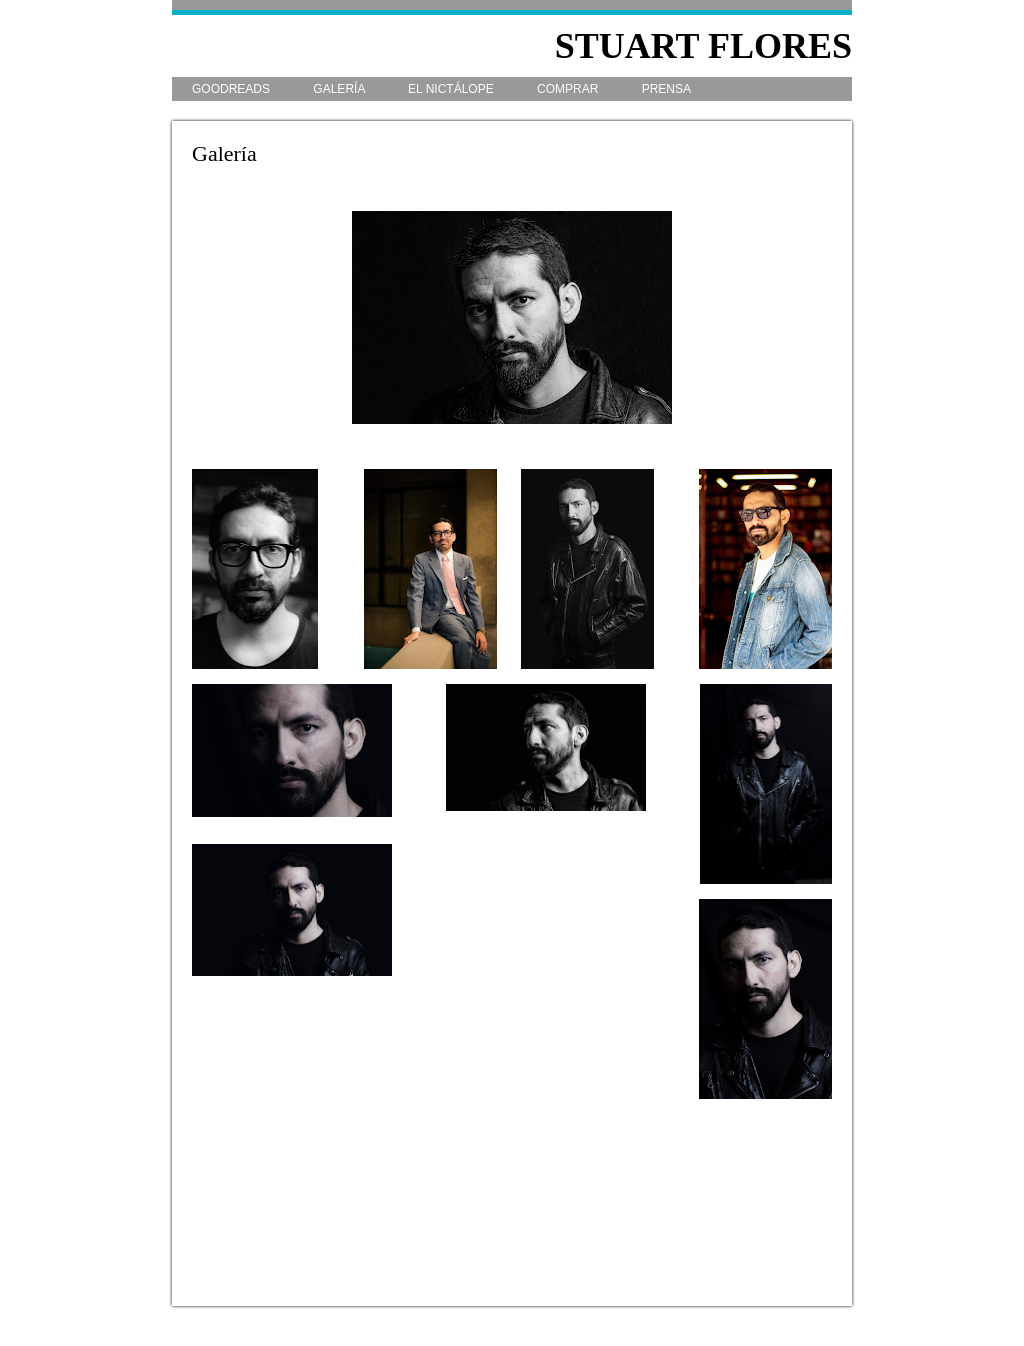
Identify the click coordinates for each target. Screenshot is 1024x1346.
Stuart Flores (703, 46)
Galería (340, 89)
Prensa (666, 89)
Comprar (569, 89)
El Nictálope (452, 89)
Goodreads (232, 89)
